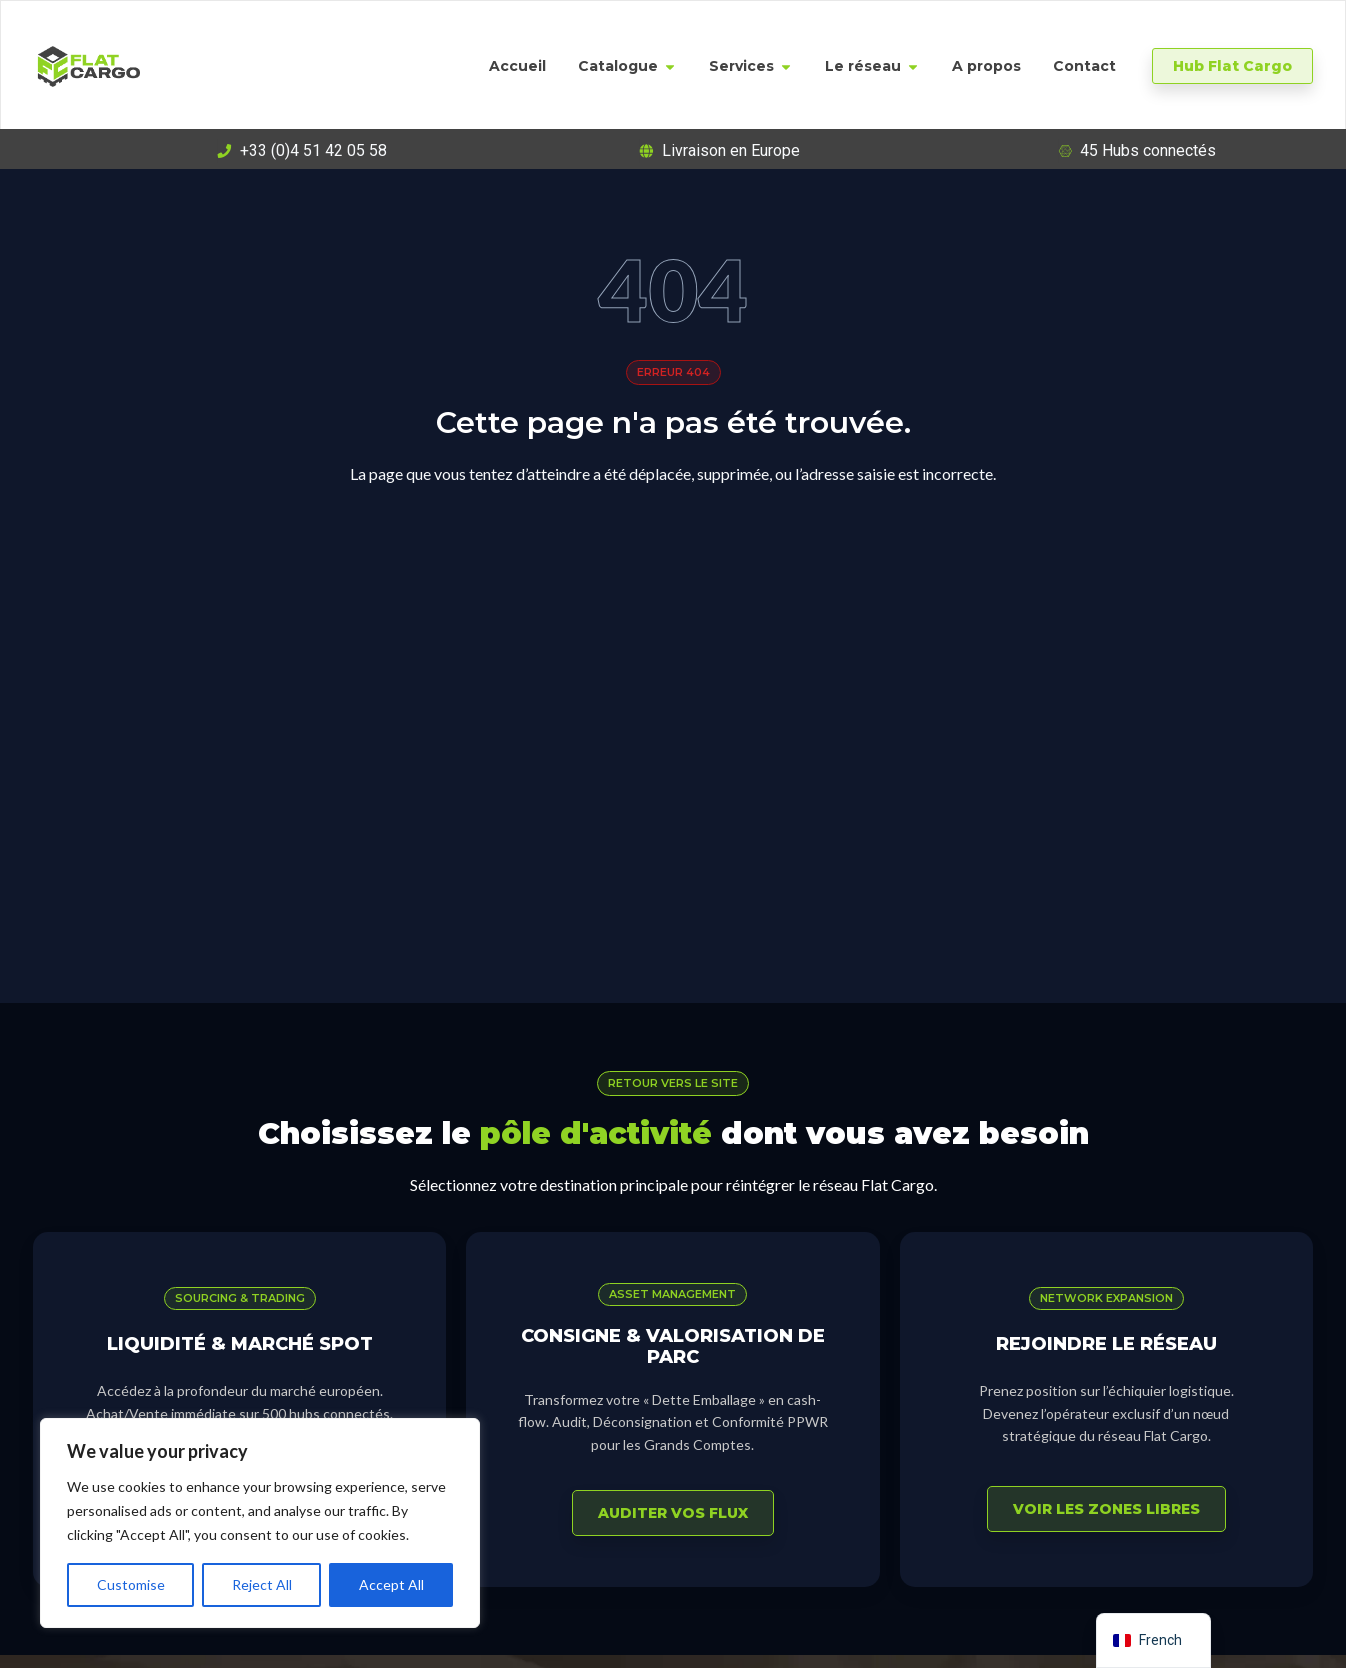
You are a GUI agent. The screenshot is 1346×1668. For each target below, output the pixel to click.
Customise (131, 1584)
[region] (260, 1523)
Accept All (391, 1584)
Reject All (262, 1584)
